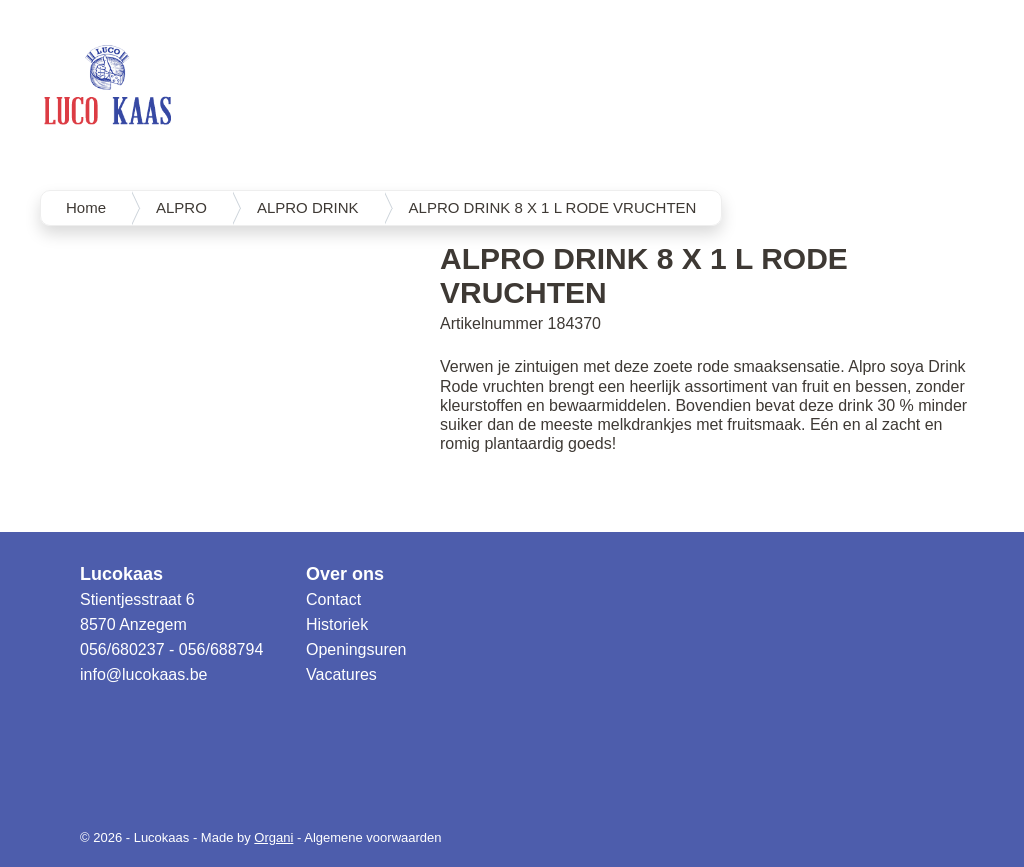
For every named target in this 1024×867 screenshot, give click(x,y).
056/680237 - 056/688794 (171, 649)
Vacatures (341, 674)
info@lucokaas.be (143, 674)
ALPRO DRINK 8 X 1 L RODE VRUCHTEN (553, 207)
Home (86, 207)
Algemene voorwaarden (372, 837)
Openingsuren (356, 649)
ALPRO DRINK (308, 207)
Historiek (337, 624)
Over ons (345, 574)
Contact (333, 599)
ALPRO (181, 207)
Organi (273, 837)
